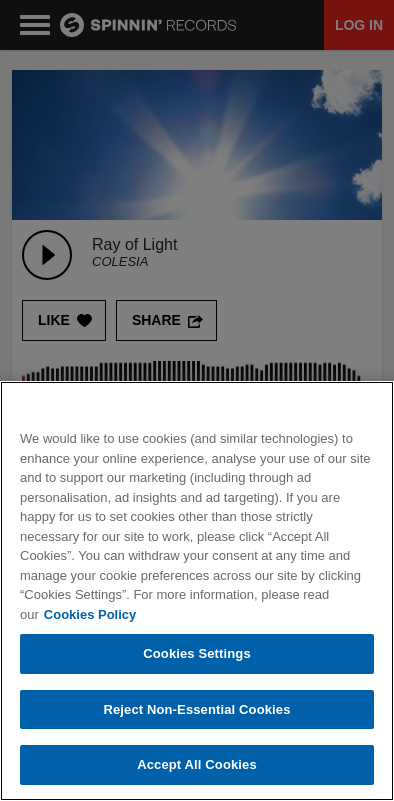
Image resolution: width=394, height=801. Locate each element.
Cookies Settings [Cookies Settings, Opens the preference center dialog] (197, 653)
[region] (197, 591)
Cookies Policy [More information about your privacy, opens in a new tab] (90, 614)
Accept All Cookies (197, 764)
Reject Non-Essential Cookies (196, 709)
